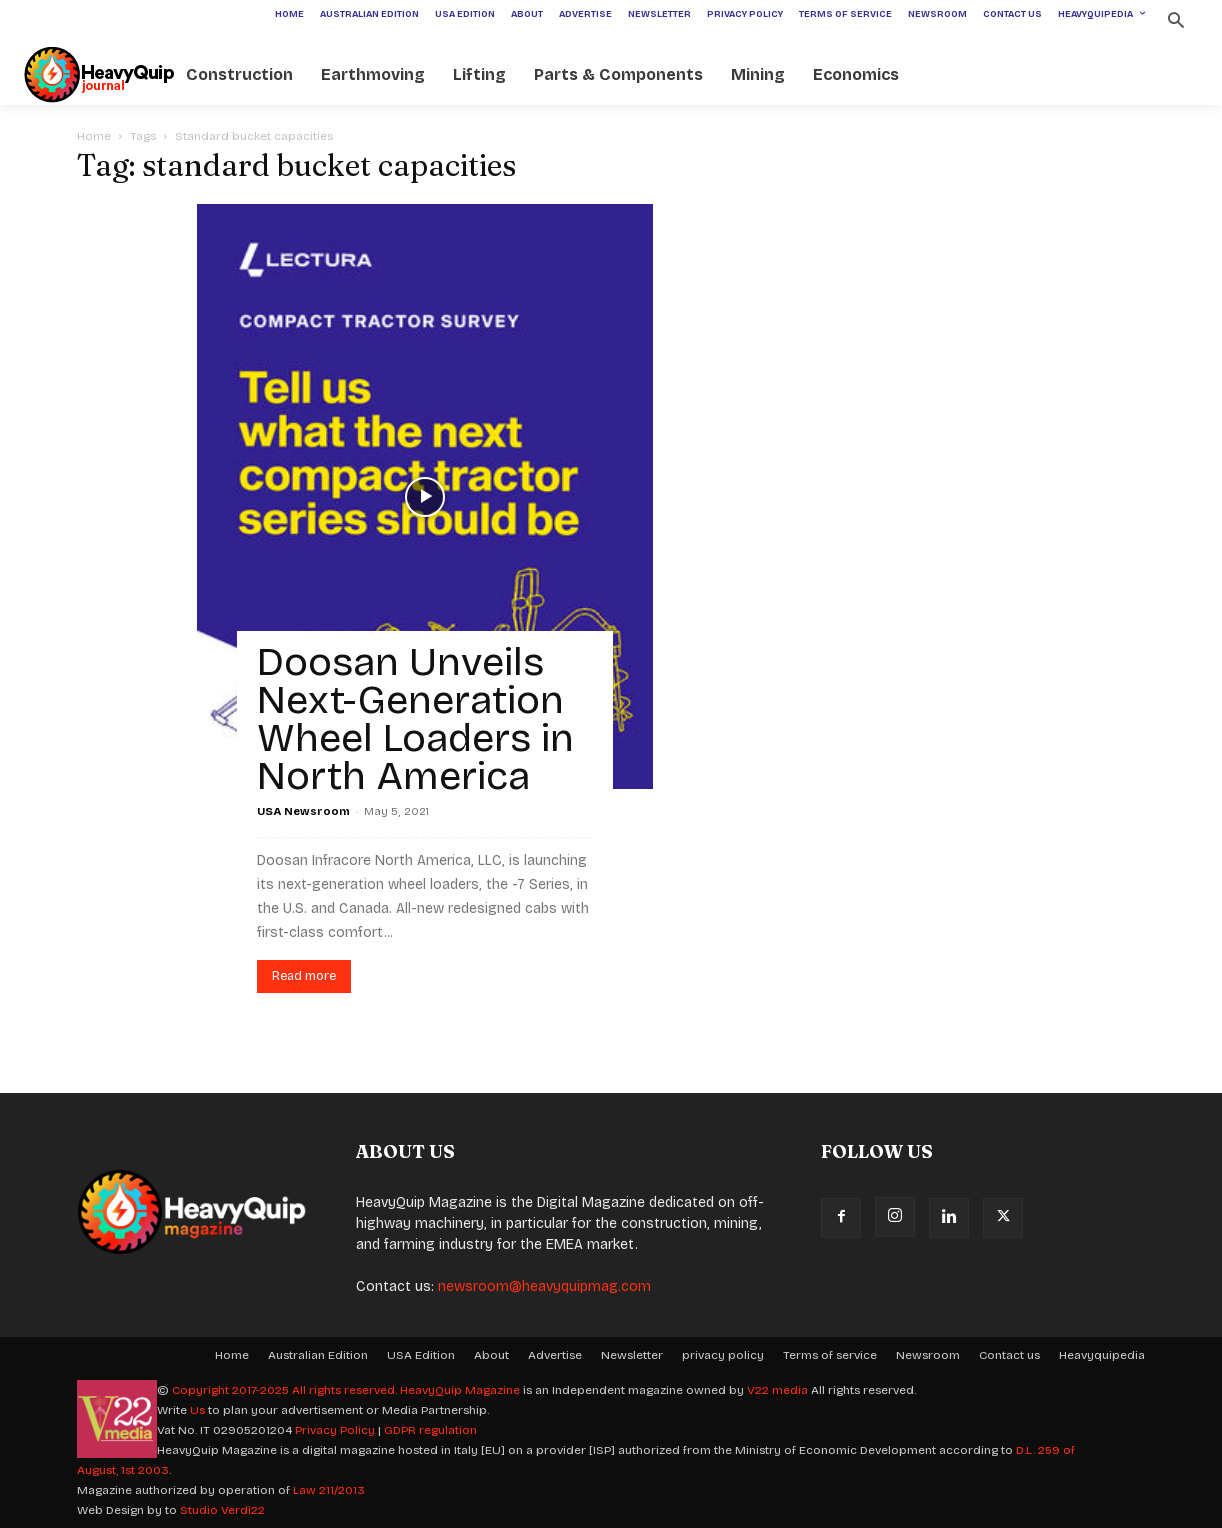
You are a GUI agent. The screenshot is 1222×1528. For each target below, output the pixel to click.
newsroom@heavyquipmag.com (544, 1286)
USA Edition (421, 1355)
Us (197, 1410)
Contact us (1009, 1355)
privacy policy (723, 1355)
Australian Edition (318, 1355)
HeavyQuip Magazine (460, 1390)
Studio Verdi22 (222, 1510)
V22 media (777, 1390)
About (491, 1355)
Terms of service (830, 1355)
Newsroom (928, 1355)
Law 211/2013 (329, 1490)
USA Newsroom (303, 811)
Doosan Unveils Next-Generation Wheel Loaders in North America (415, 719)
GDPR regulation (430, 1430)
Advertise (555, 1355)
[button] (1175, 22)
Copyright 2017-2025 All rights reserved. (286, 1390)
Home (94, 136)
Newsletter (632, 1355)
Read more (304, 976)
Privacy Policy (335, 1430)
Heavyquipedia (1102, 1355)
